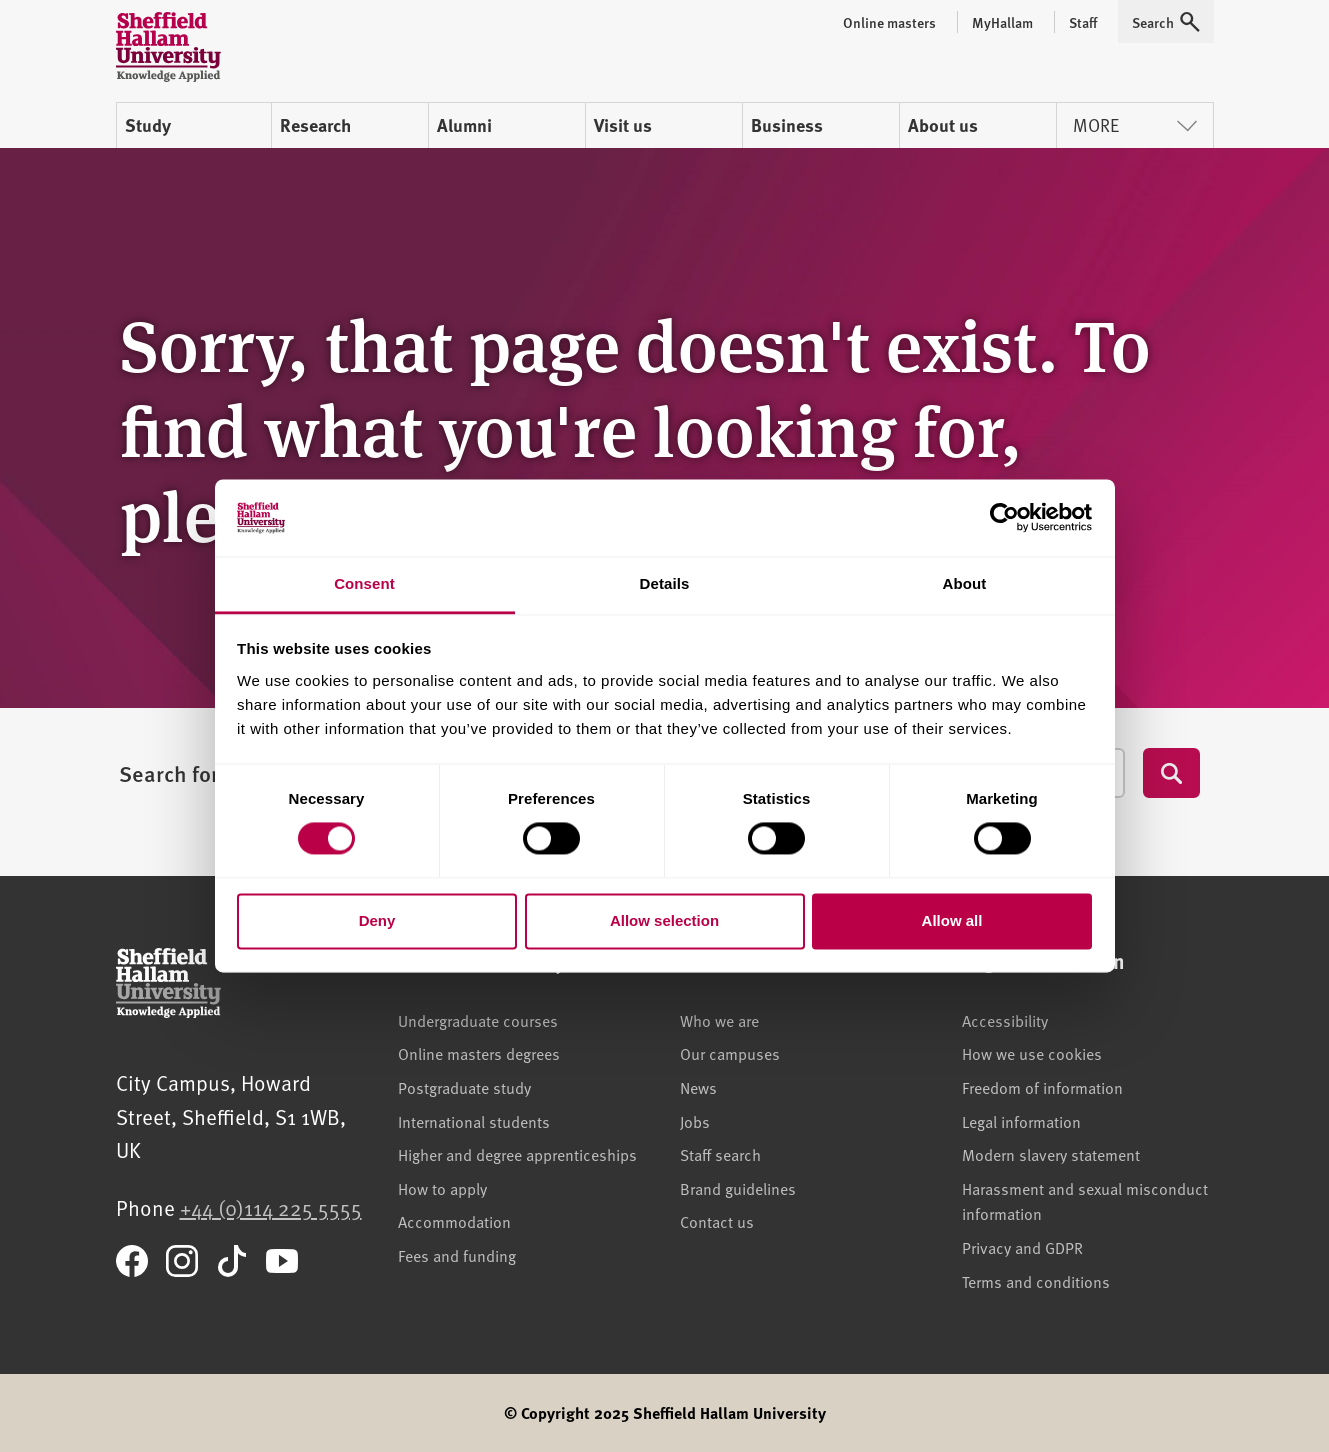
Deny (377, 920)
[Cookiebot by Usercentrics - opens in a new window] (1004, 518)
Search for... (178, 773)
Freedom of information (1042, 1087)
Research (315, 125)
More (1135, 124)
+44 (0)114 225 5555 (271, 1207)
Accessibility (1005, 1020)
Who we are (719, 1020)
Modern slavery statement (1051, 1154)
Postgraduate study (464, 1087)
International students (474, 1121)
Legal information (1021, 1121)
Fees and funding (457, 1255)
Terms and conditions (1036, 1281)
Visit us (623, 125)
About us (943, 125)
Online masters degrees (479, 1053)
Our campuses (730, 1053)
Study (148, 125)
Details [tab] (665, 583)
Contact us (717, 1221)
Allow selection (664, 920)
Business (787, 125)
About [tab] (965, 583)
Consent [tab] (364, 583)
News (698, 1087)
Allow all (952, 920)
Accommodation (454, 1221)
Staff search (720, 1154)
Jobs (695, 1121)
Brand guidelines (738, 1188)
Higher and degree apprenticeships (517, 1154)
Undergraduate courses (478, 1020)
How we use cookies (1032, 1053)
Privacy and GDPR (1022, 1247)
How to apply (442, 1188)
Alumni (464, 125)
